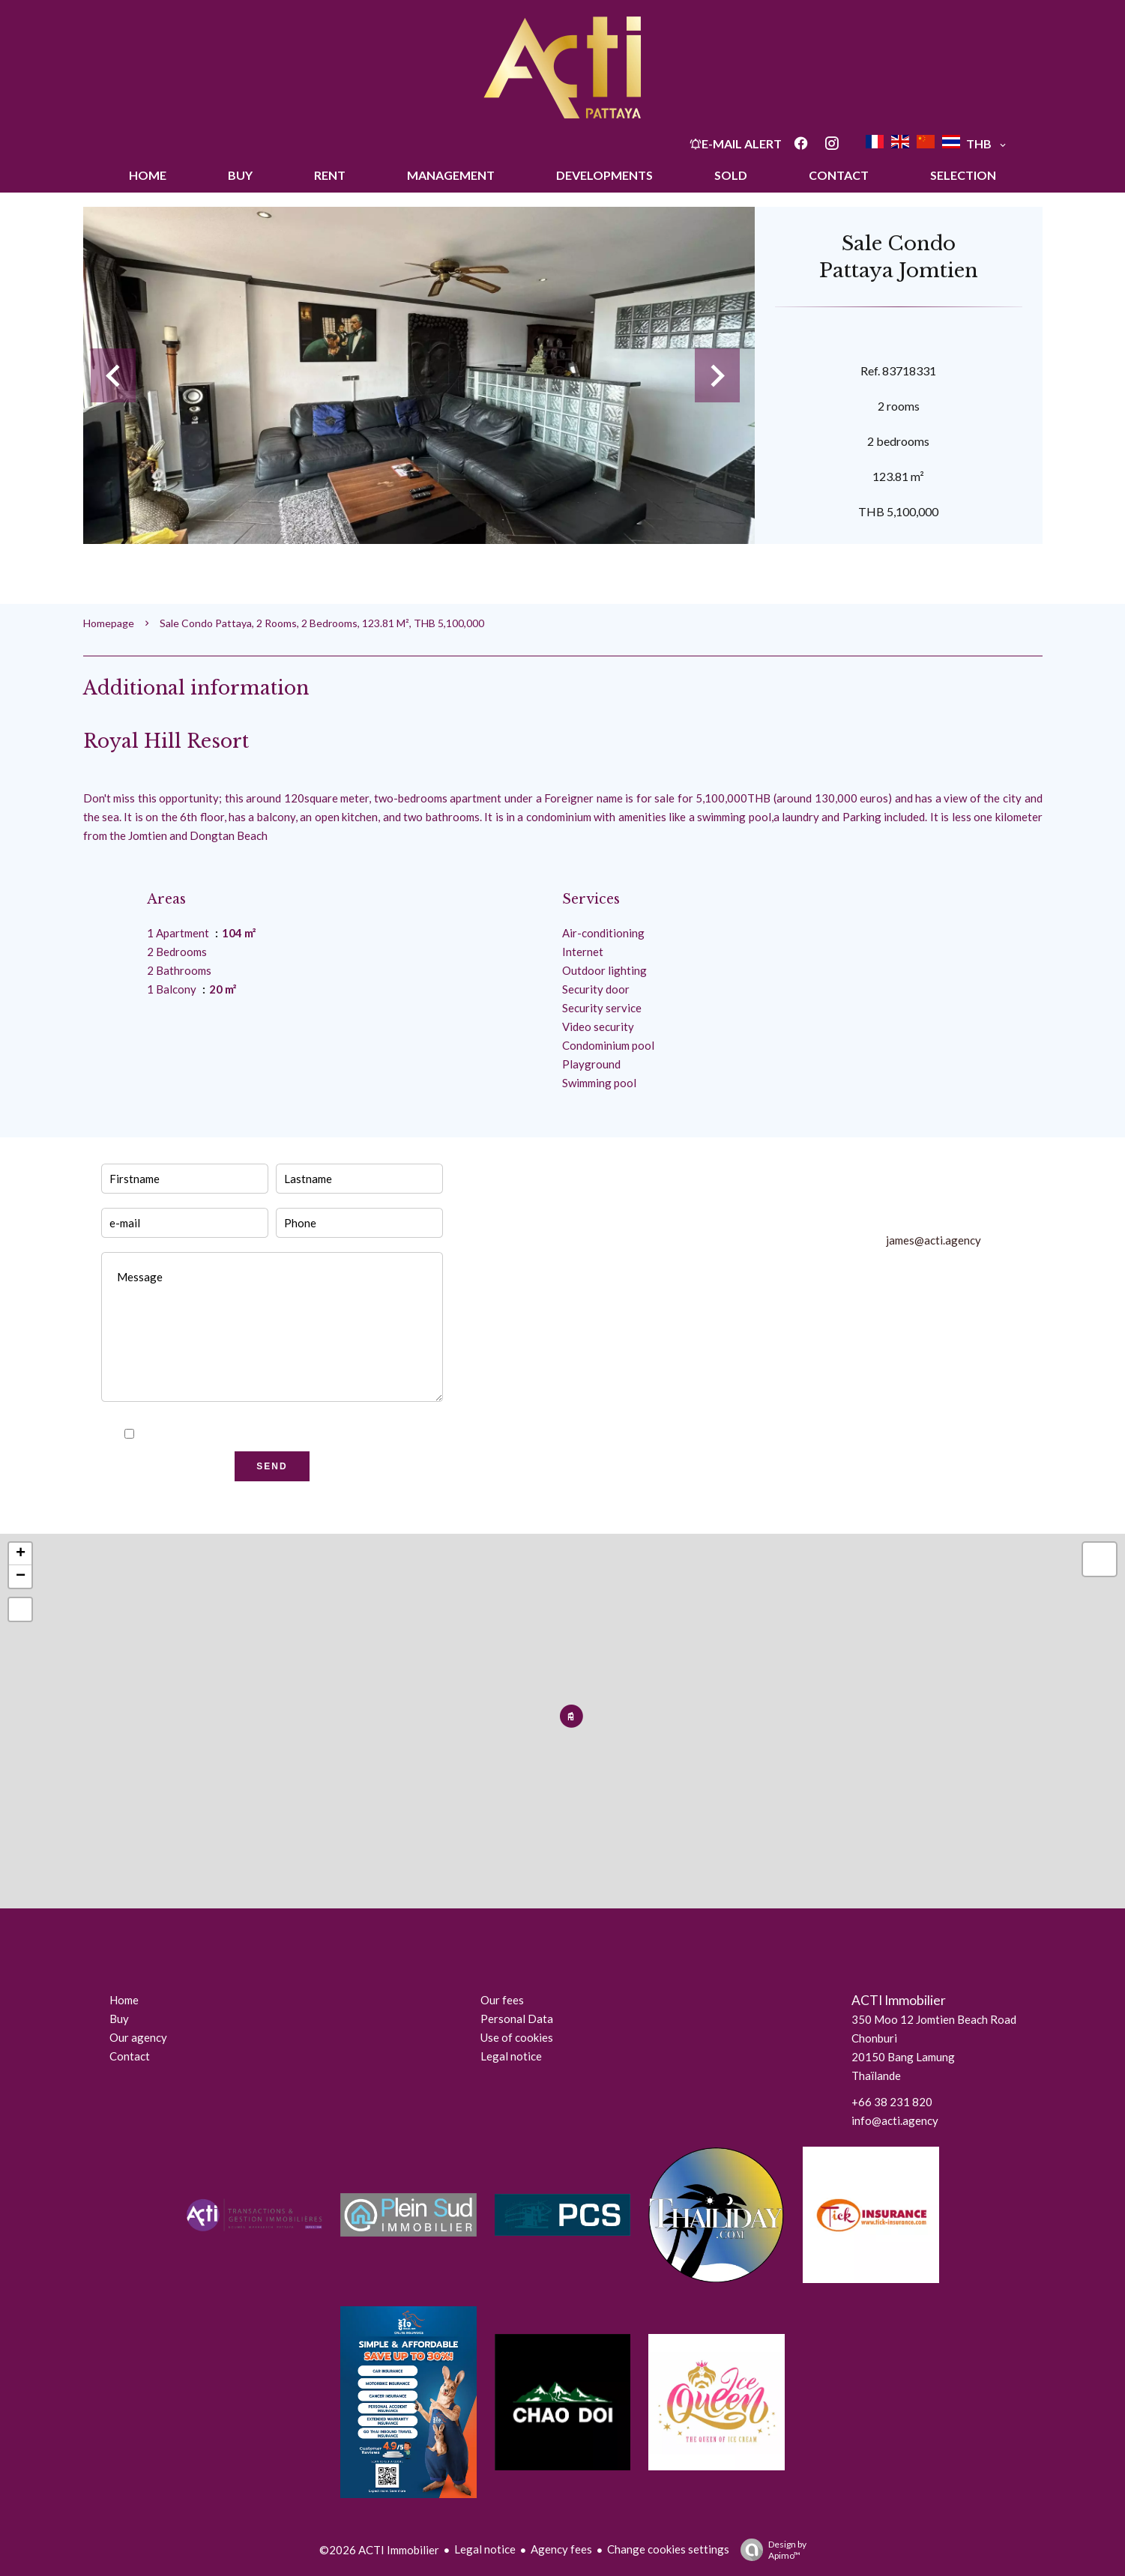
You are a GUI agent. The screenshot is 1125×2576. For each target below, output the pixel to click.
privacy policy (309, 1434)
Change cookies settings (668, 2549)
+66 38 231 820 (891, 2101)
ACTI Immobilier (898, 2000)
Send (271, 1466)
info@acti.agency (894, 2120)
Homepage (108, 623)
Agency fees (561, 2549)
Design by (769, 2550)
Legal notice (485, 2549)
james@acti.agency (933, 1240)
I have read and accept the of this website (281, 1434)
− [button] (20, 1576)
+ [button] (20, 1554)
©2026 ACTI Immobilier (379, 2550)
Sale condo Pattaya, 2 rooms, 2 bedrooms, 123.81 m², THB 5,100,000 (322, 623)
